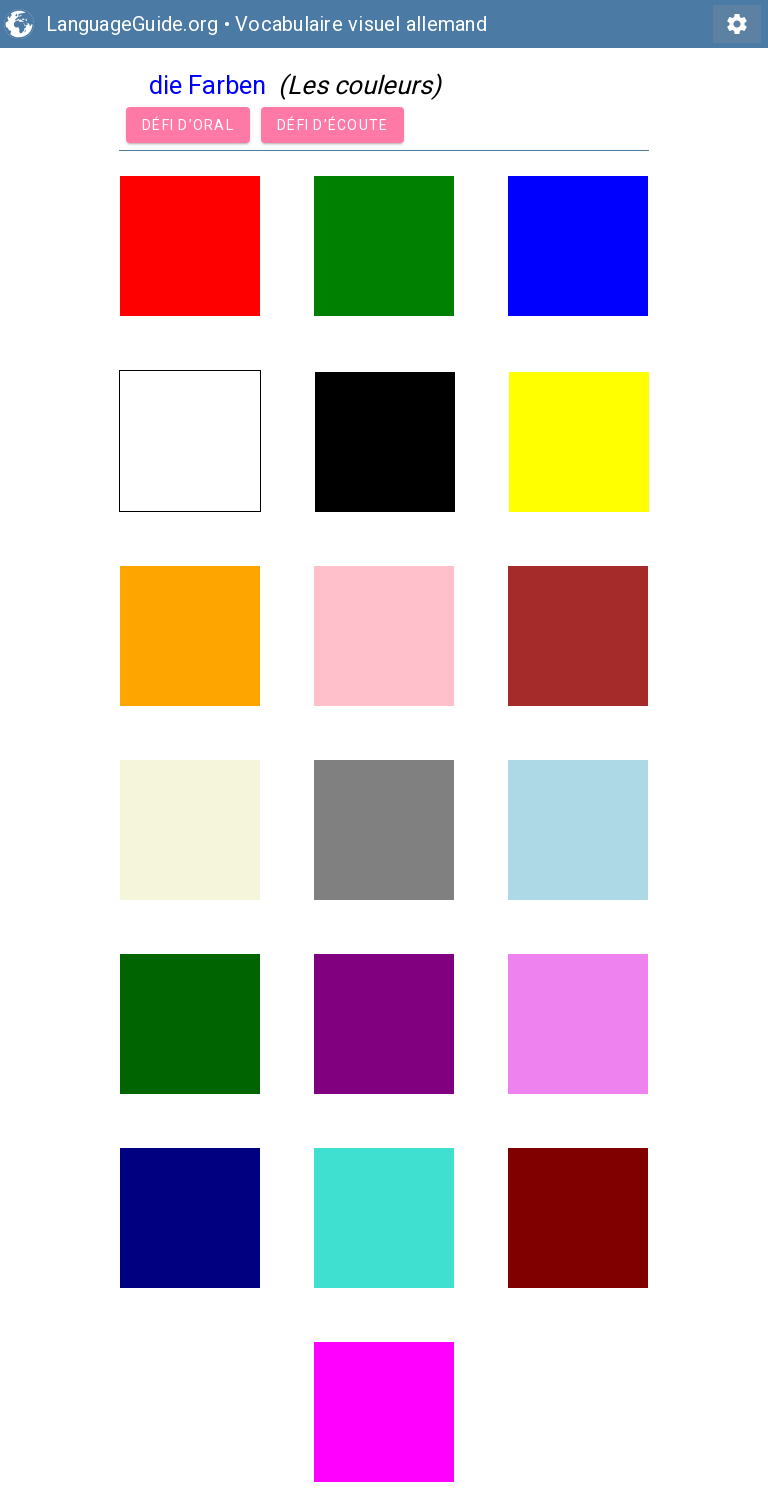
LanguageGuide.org (132, 24)
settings (737, 24)
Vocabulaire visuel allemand (361, 24)
